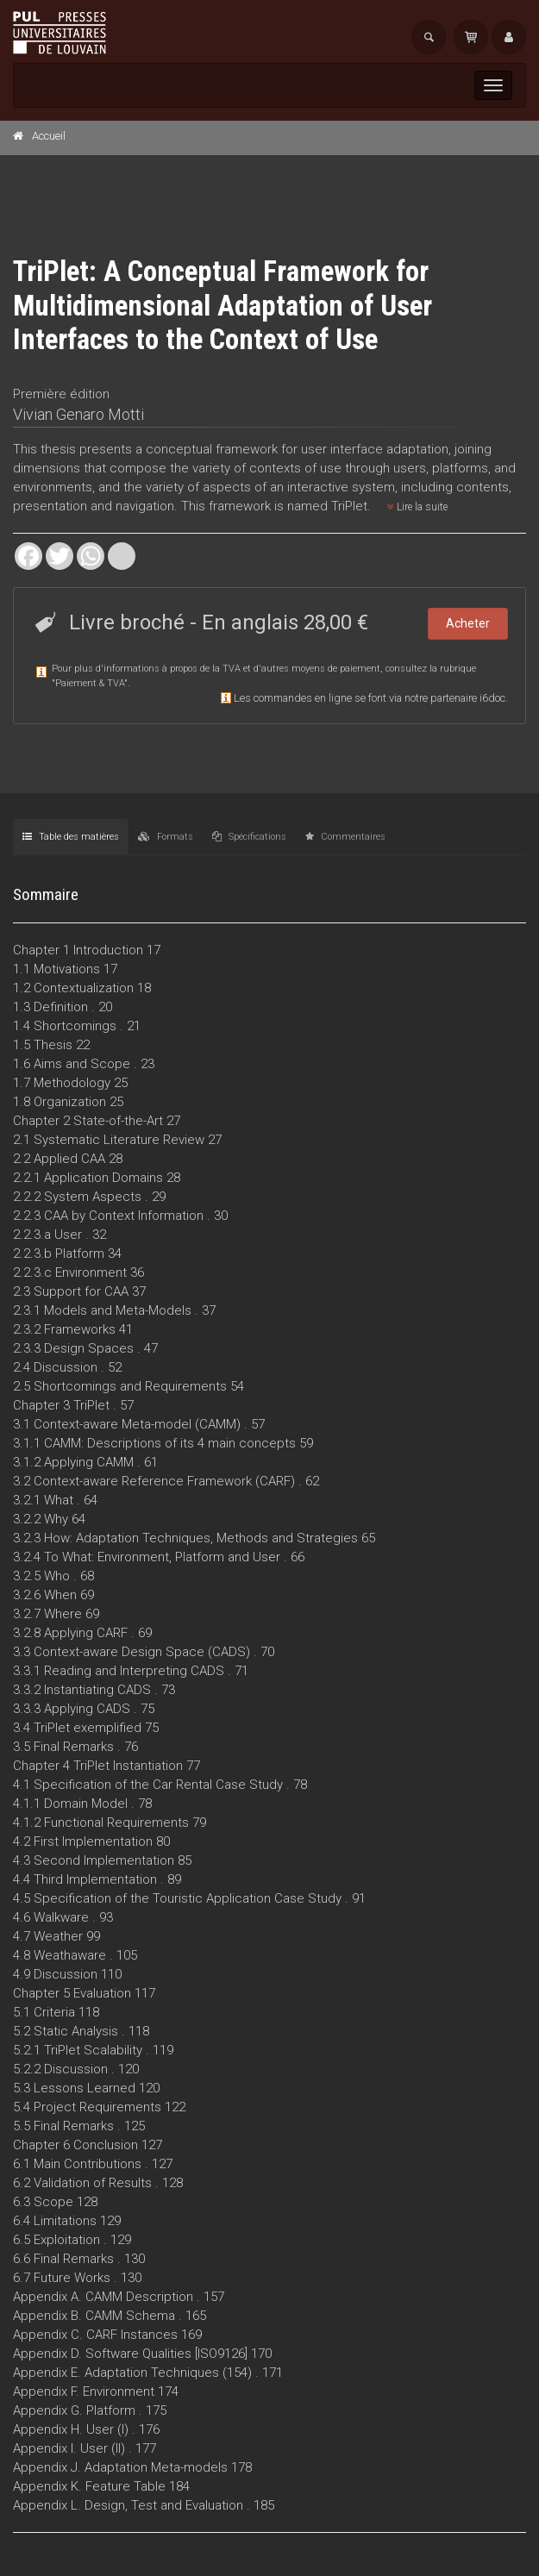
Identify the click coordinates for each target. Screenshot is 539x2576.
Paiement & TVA (89, 683)
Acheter (468, 623)
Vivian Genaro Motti (78, 414)
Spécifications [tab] (249, 836)
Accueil (49, 135)
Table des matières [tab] (70, 836)
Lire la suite (417, 507)
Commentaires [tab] (345, 836)
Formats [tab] (165, 836)
